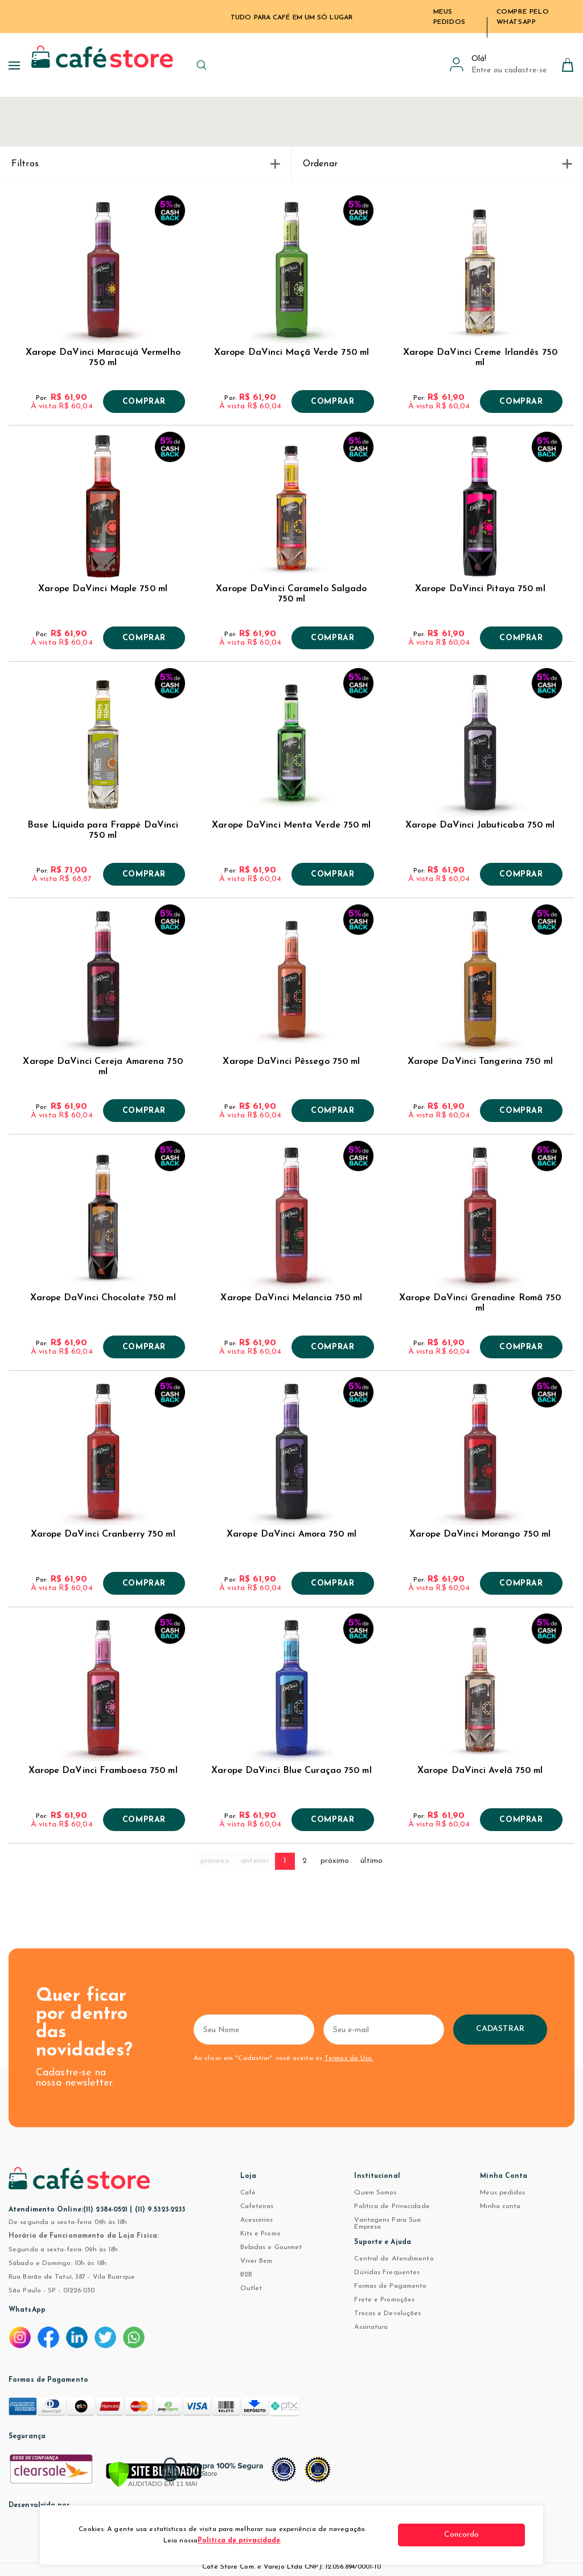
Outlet (251, 2288)
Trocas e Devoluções (387, 2313)
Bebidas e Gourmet (271, 2247)
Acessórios (256, 2220)
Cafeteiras (257, 2206)
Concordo (482, 2534)
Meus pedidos (502, 2192)
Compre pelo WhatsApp (522, 17)
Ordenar (437, 164)
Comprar (144, 402)
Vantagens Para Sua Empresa (387, 2223)
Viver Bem (256, 2261)
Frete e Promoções (384, 2299)
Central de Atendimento (393, 2258)
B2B (246, 2274)
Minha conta (500, 2206)
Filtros (145, 164)
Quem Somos (375, 2192)
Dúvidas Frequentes (387, 2272)
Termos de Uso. (347, 2058)
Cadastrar (538, 2029)
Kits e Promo (260, 2233)
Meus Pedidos (449, 17)
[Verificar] (153, 2475)
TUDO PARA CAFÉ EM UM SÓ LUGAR (291, 17)
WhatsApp (27, 2310)
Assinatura (371, 2327)
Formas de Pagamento (390, 2286)
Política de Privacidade (391, 2206)
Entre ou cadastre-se (509, 70)
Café (248, 2192)
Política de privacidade (248, 2540)
